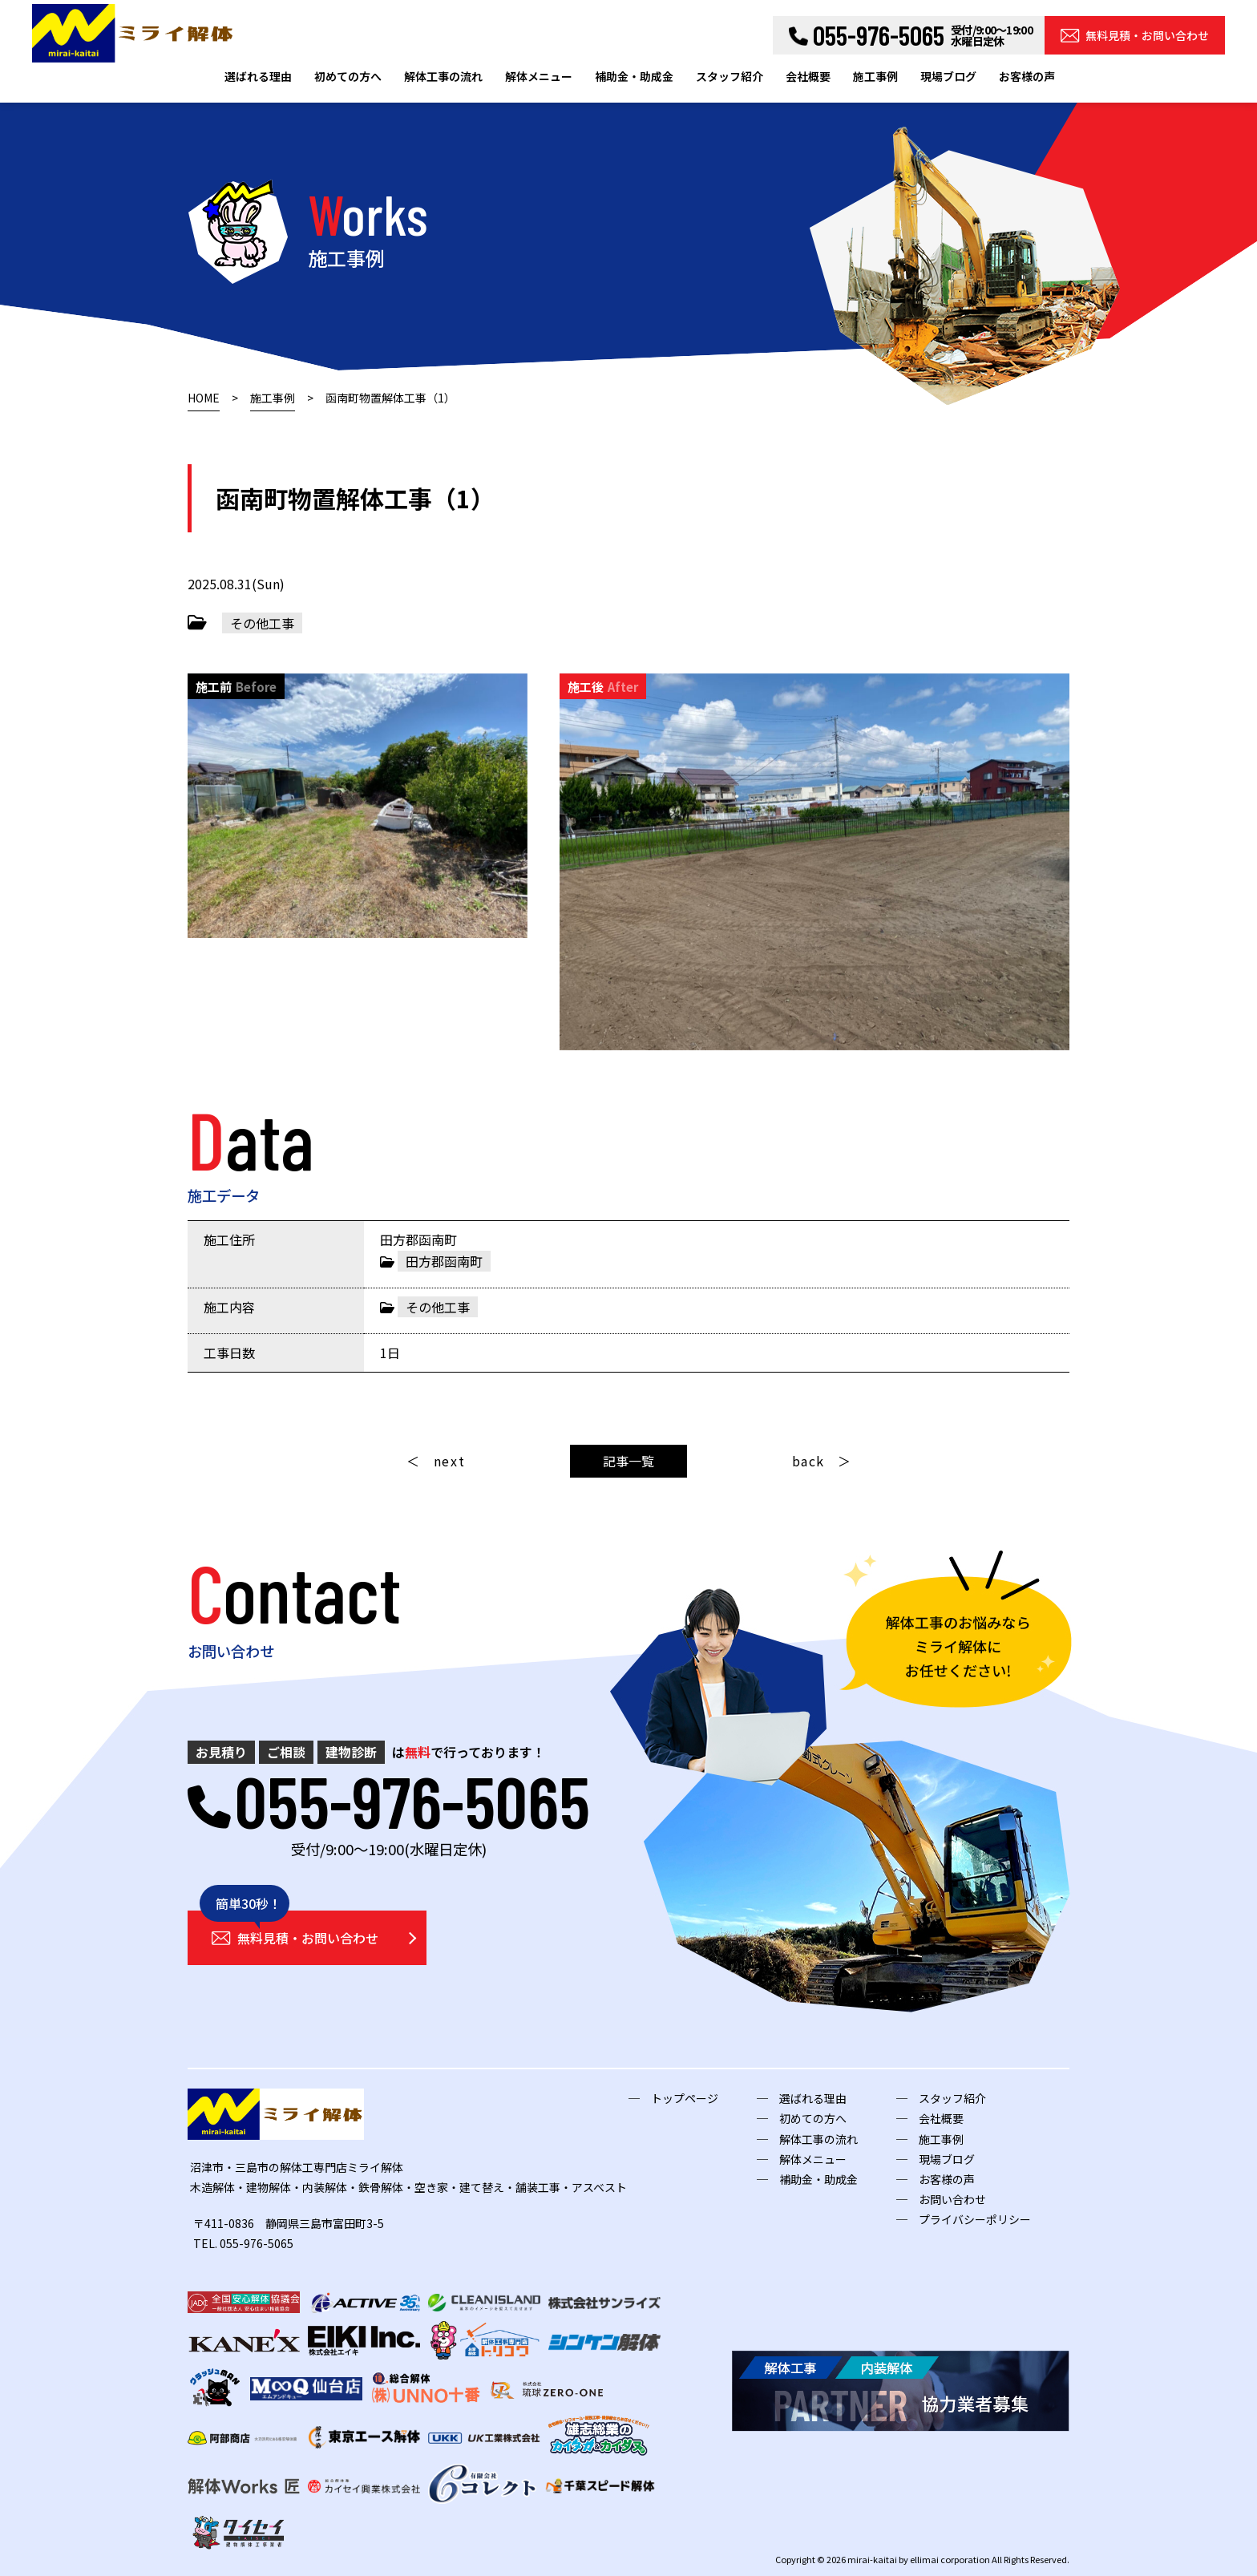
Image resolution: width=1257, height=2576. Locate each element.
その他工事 (262, 623)
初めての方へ (348, 76)
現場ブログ (948, 76)
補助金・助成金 (634, 76)
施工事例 (875, 76)
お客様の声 (1027, 76)
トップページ (684, 2098)
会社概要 (808, 76)
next (449, 1460)
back (808, 1460)
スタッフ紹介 (729, 76)
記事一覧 (628, 1460)
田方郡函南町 (444, 1261)
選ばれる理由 (258, 76)
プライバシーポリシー (975, 2219)
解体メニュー (538, 76)
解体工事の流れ (443, 76)
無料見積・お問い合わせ (1135, 35)
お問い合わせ (952, 2199)
